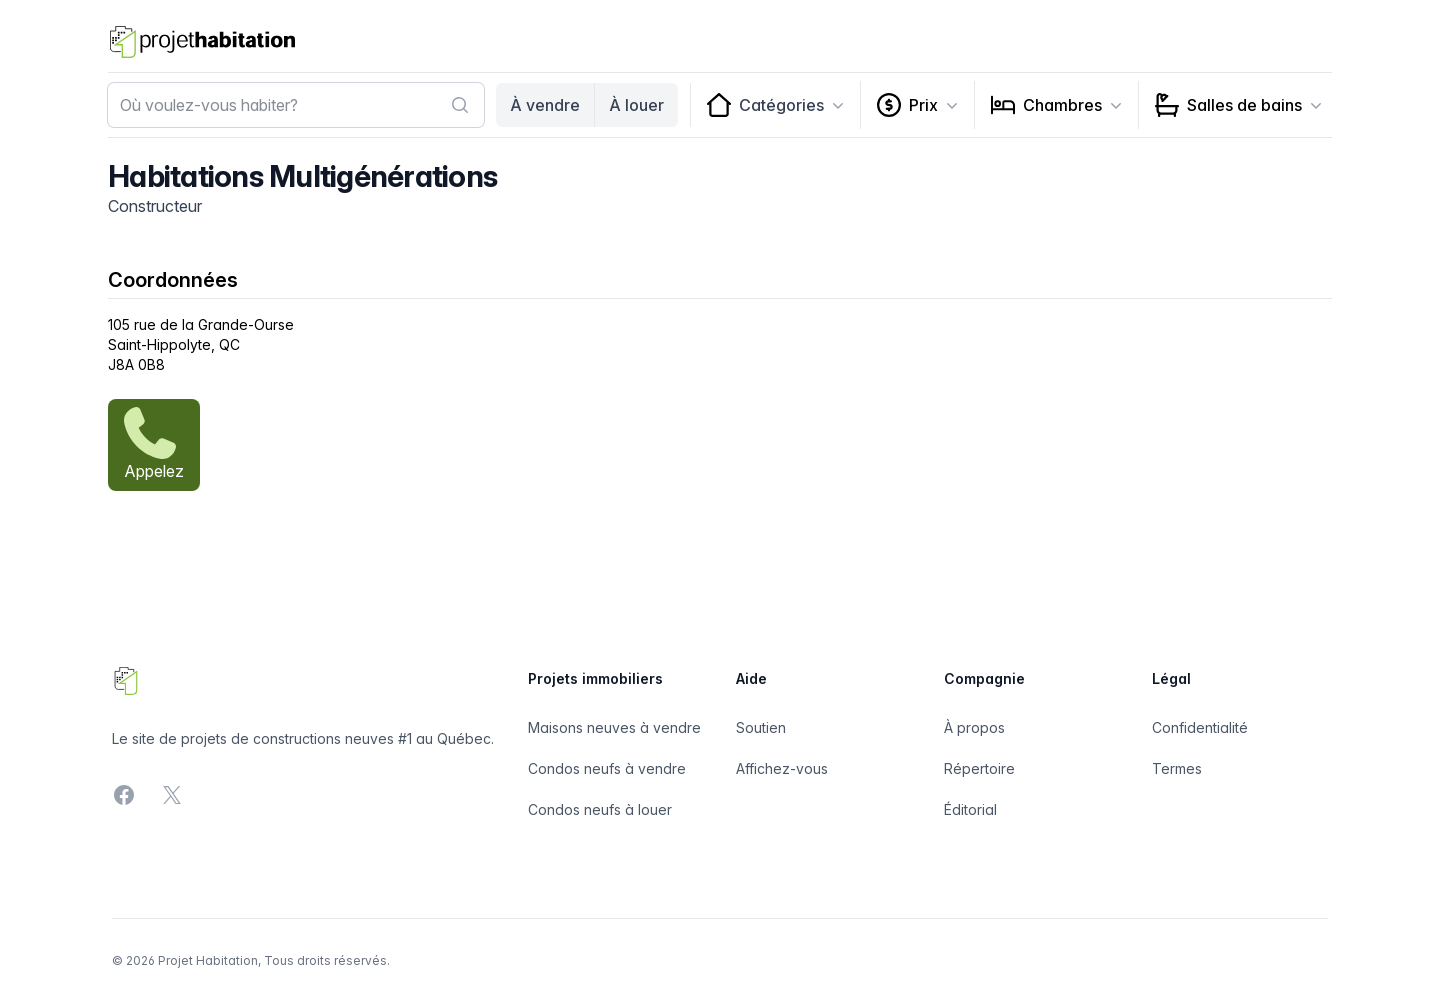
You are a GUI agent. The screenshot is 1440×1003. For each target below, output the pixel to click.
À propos (974, 727)
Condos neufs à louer (600, 809)
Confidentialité (1200, 727)
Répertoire (979, 768)
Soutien (761, 727)
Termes (1177, 768)
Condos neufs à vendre (607, 768)
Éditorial (970, 809)
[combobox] (296, 105)
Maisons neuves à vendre (614, 727)
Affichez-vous (782, 768)
